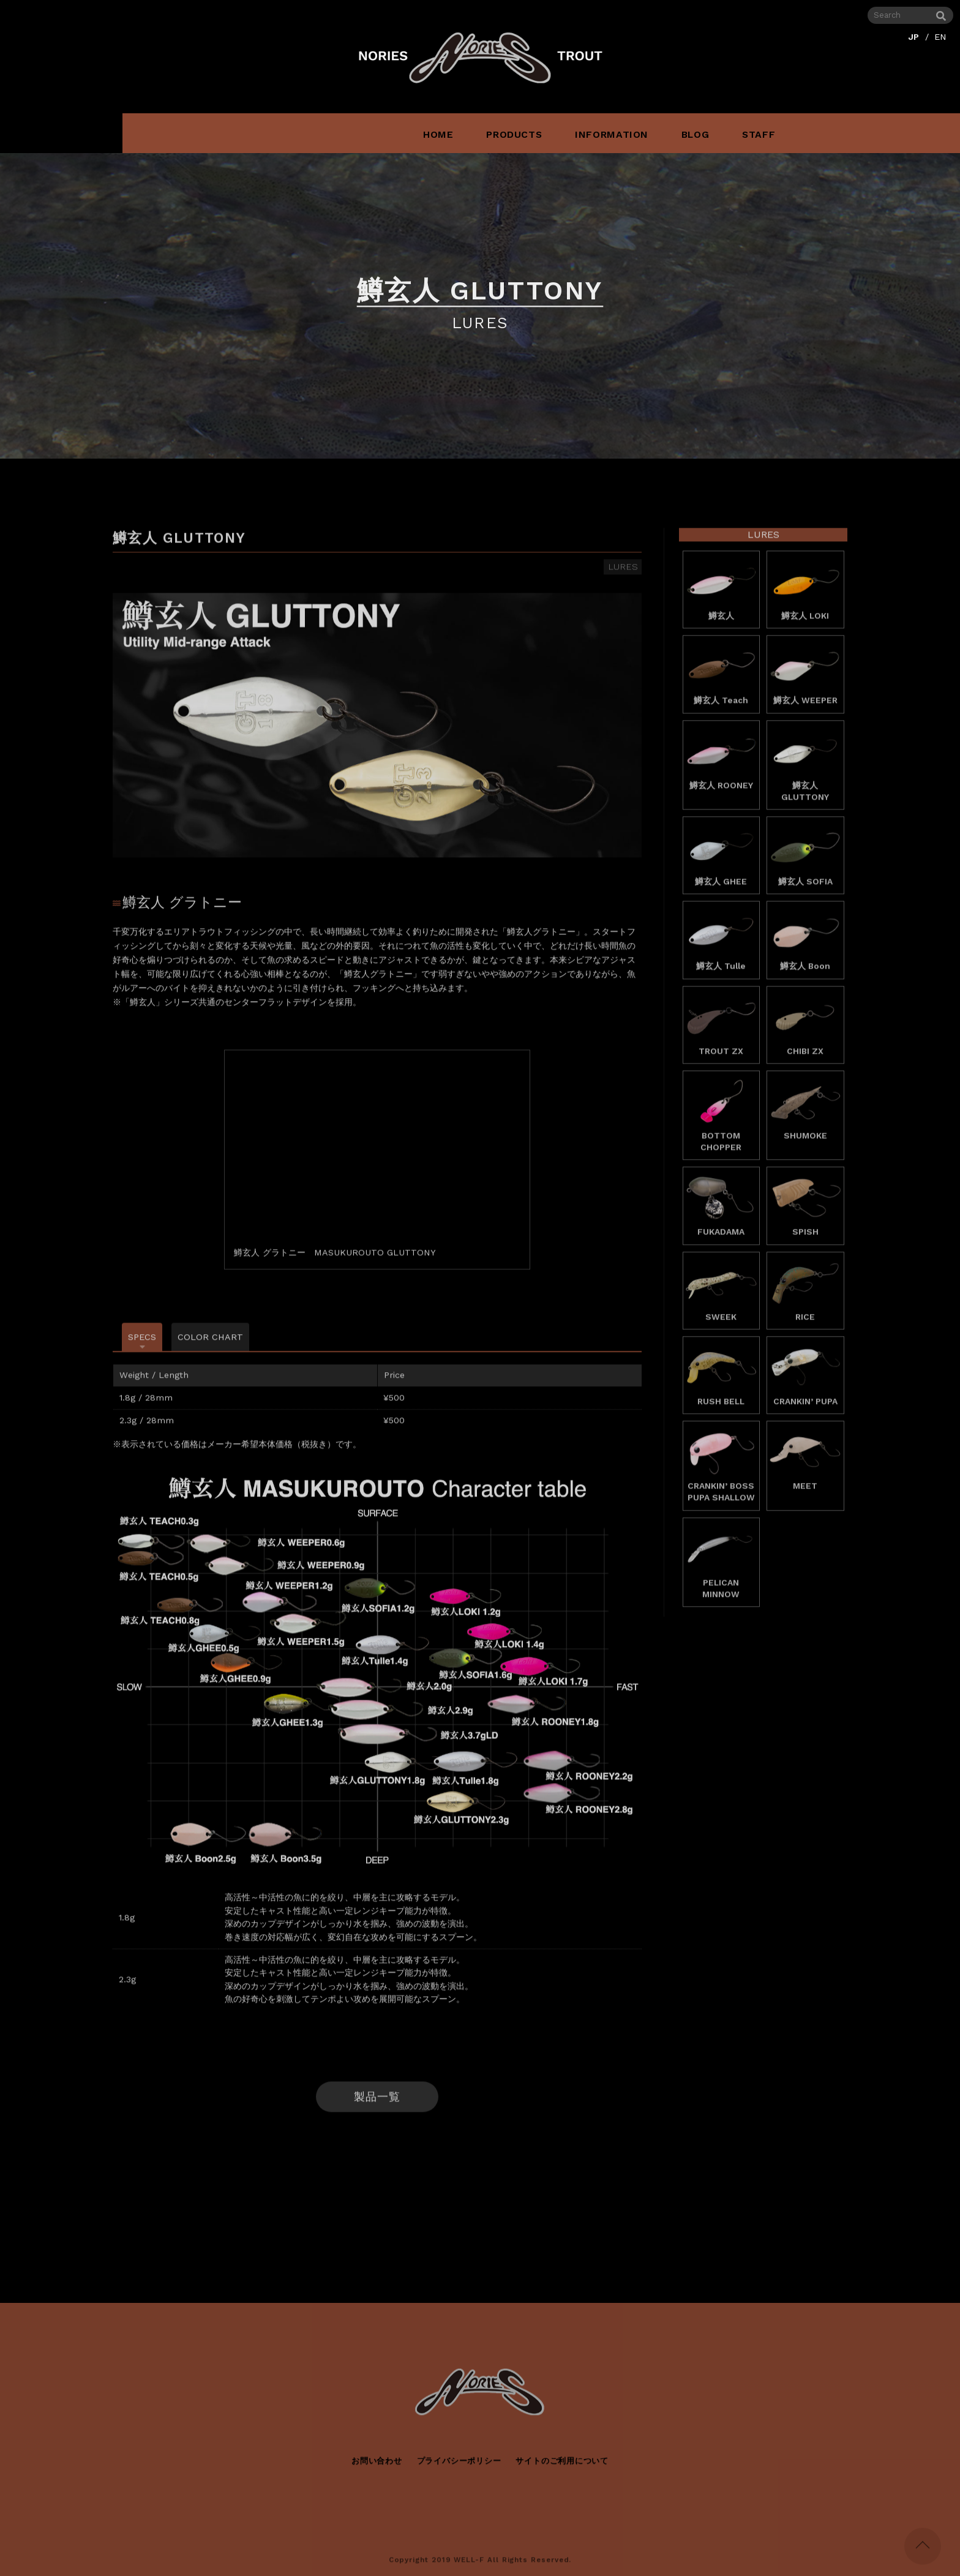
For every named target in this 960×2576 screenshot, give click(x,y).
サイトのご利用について (562, 2470)
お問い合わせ (376, 2470)
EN (940, 37)
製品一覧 (377, 2106)
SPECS (142, 1347)
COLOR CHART (210, 1347)
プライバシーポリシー (459, 2470)
